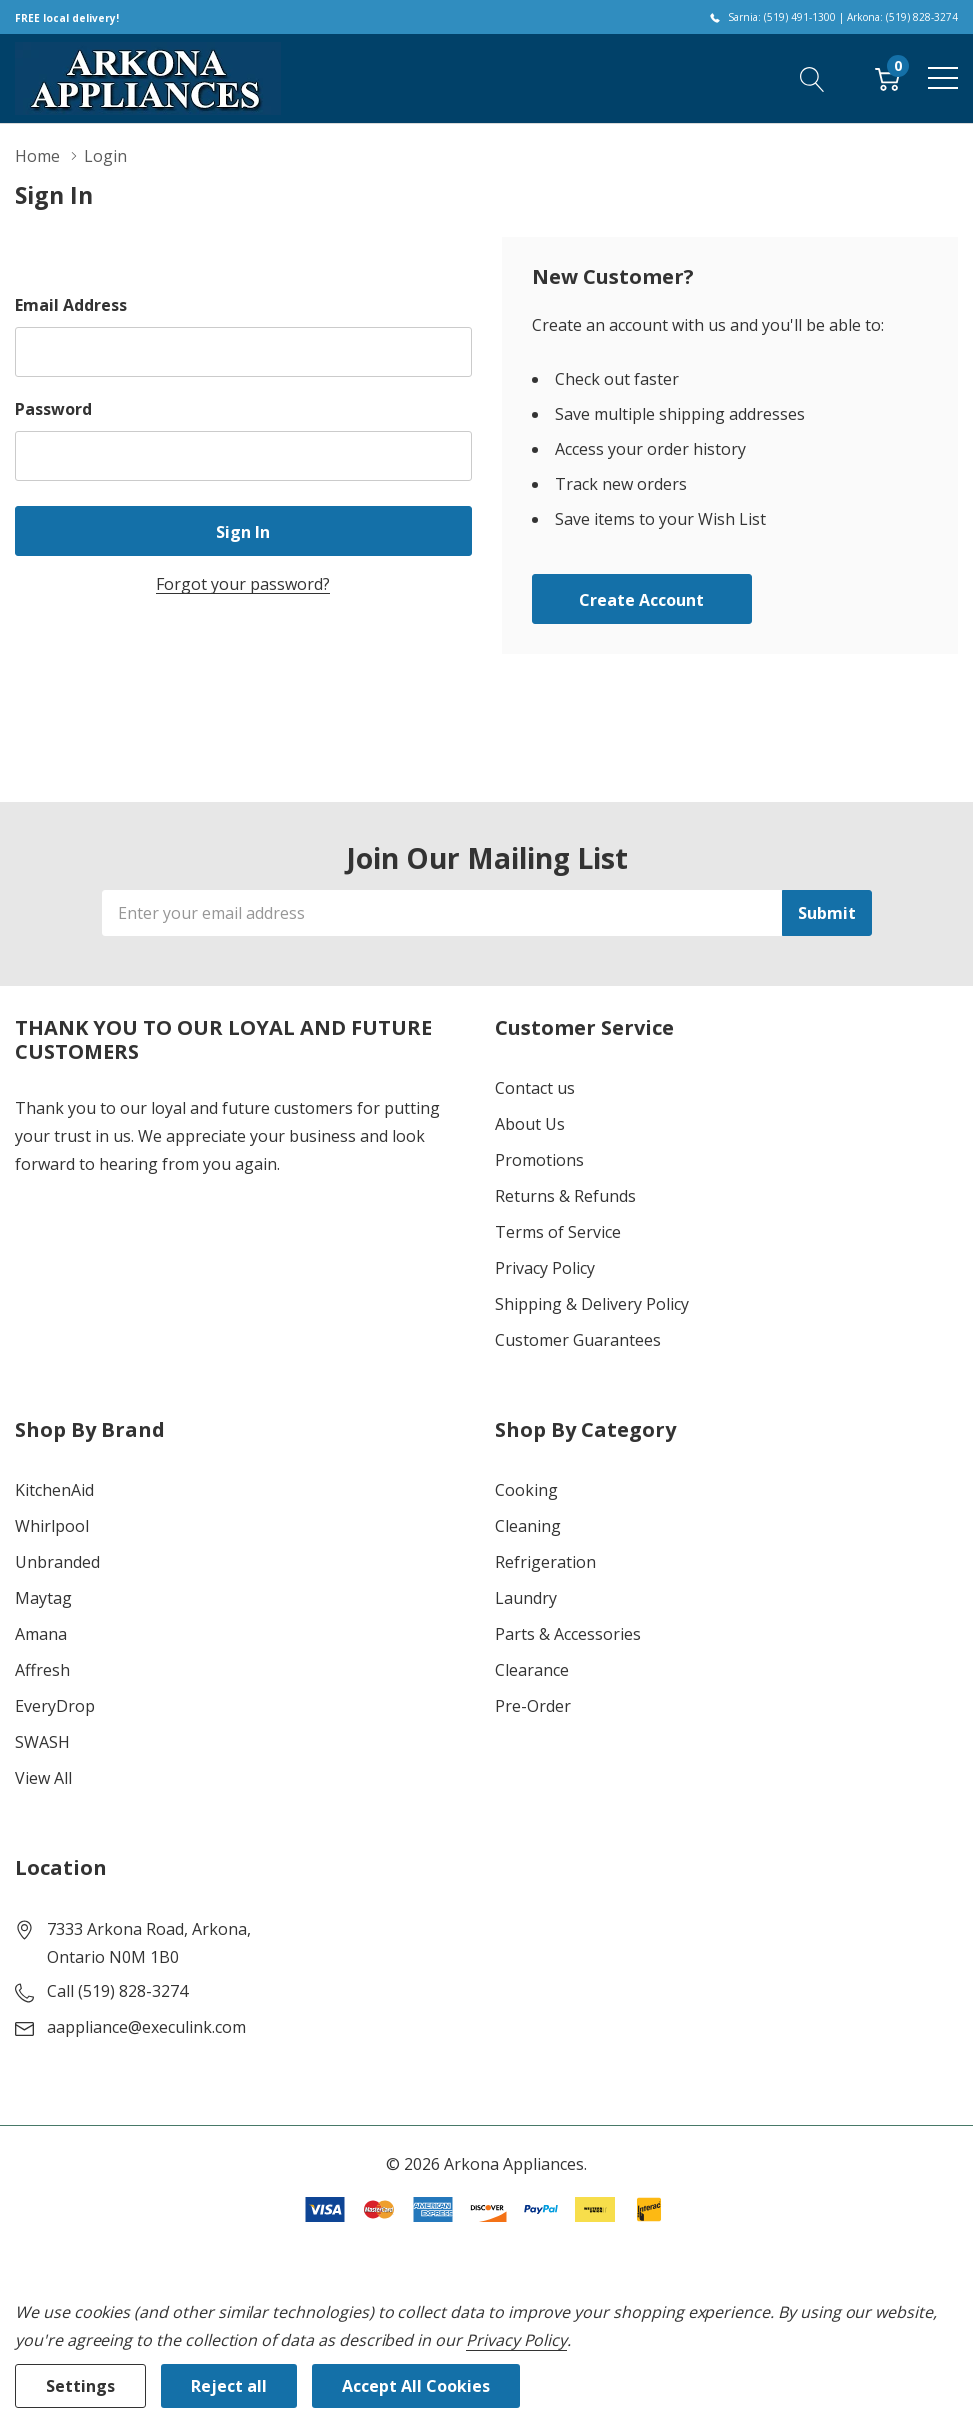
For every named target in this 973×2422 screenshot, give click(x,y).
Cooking (526, 1490)
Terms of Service (558, 1232)
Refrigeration (545, 1562)
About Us (530, 1124)
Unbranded (57, 1562)
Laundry (526, 1598)
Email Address (71, 305)
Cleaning (528, 1526)
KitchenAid (54, 1490)
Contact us (535, 1088)
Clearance (532, 1670)
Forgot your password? (243, 584)
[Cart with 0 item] (887, 78)
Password (53, 409)
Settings (80, 2386)
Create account (641, 600)
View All (43, 1778)
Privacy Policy (545, 1268)
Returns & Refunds (565, 1196)
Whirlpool (52, 1526)
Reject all (229, 2386)
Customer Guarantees (578, 1340)
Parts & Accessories (568, 1634)
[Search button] (812, 78)
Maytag (43, 1598)
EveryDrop (55, 1706)
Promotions (539, 1160)
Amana (41, 1634)
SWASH (42, 1742)
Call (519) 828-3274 (117, 1991)
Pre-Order (533, 1706)
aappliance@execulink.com (146, 2027)
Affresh (42, 1670)
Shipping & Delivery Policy (592, 1304)
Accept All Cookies (416, 2386)
